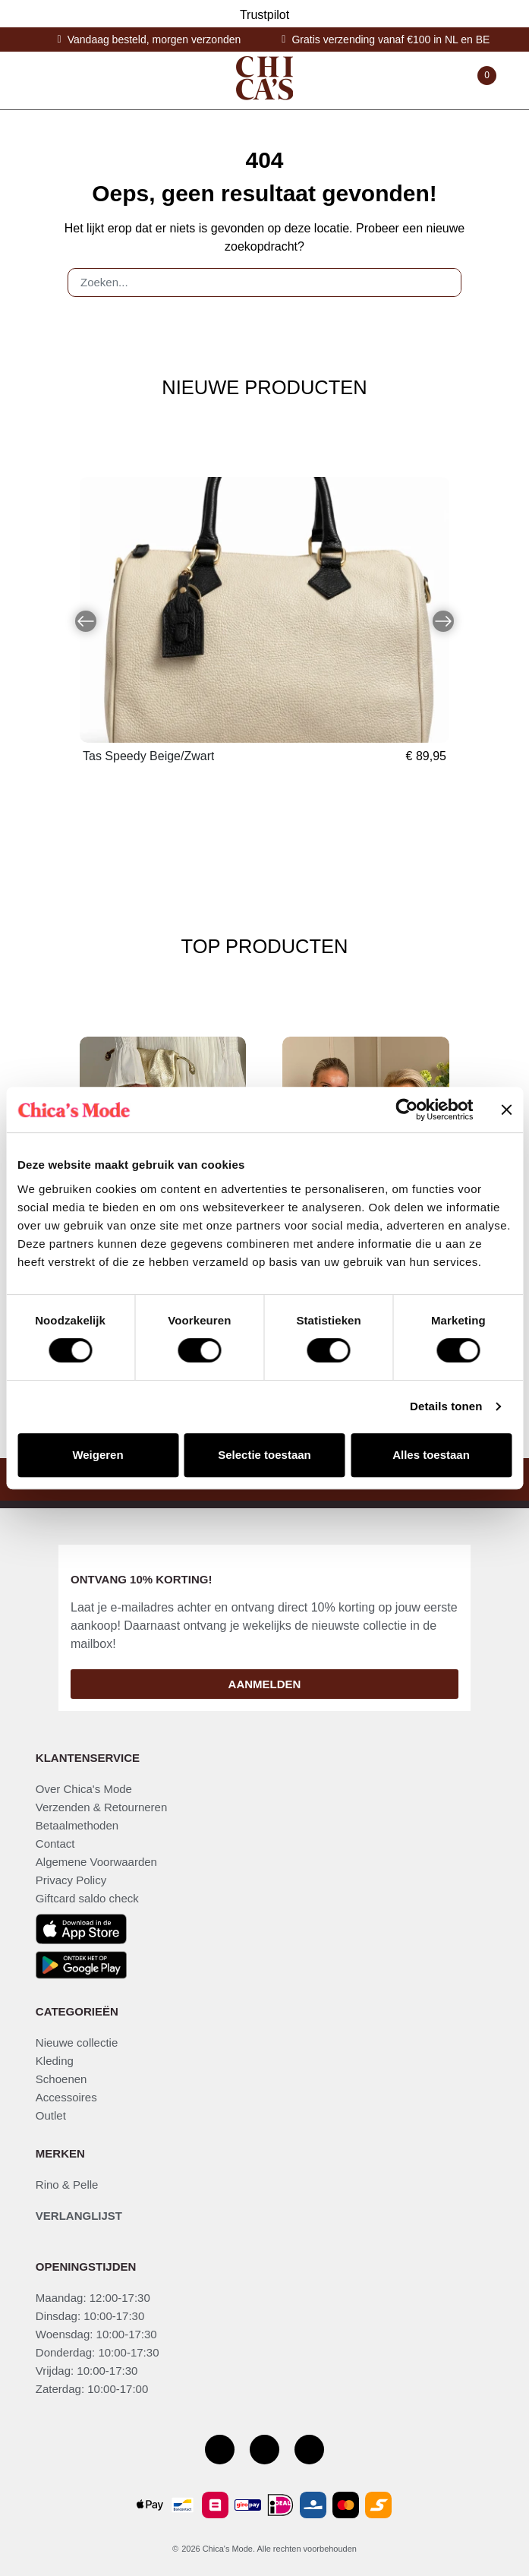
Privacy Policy (71, 1880)
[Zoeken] (443, 282)
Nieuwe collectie (77, 2042)
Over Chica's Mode (84, 1788)
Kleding (55, 2060)
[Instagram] (264, 2449)
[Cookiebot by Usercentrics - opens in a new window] (406, 1109)
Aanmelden (264, 1684)
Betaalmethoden (77, 1825)
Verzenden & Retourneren (101, 1807)
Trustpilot (264, 14)
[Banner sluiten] (506, 1109)
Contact (55, 1843)
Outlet (51, 2115)
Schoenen (61, 2078)
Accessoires (66, 2097)
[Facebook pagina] (220, 2449)
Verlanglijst (79, 2215)
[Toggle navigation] (42, 80)
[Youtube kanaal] (309, 2449)
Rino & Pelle (67, 2184)
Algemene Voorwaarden (96, 1861)
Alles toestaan (431, 1454)
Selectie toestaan (264, 1454)
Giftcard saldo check (87, 1898)
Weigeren (97, 1454)
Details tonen (446, 1406)
